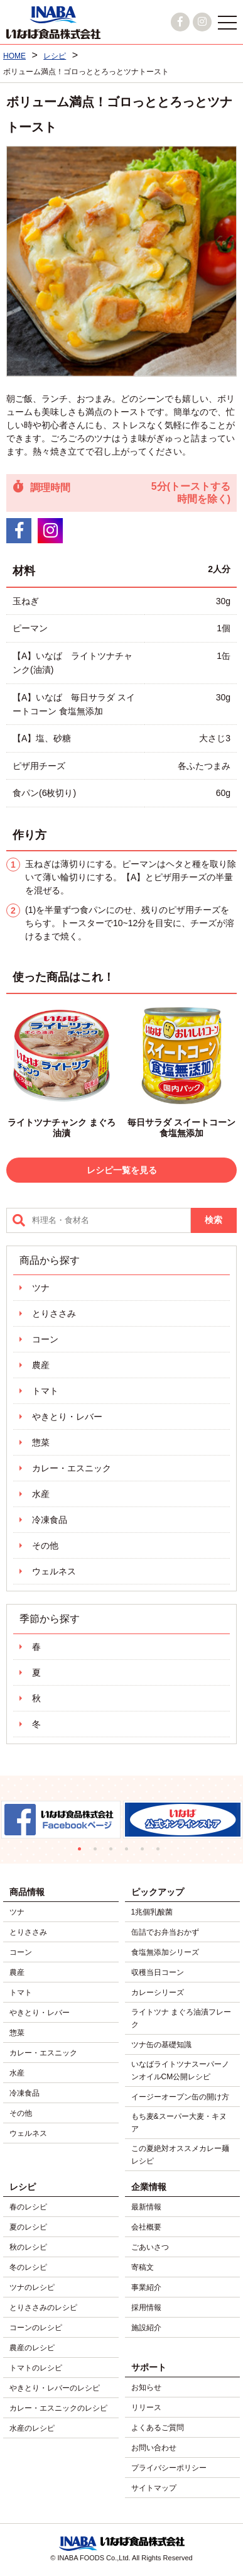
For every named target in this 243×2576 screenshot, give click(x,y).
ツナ (41, 1288)
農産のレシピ (32, 2347)
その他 (45, 1545)
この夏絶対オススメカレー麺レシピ (180, 2154)
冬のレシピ (28, 2267)
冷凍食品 (49, 1520)
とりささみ (54, 1313)
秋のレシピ (28, 2247)
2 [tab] (98, 1852)
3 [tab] (114, 1852)
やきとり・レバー (67, 1417)
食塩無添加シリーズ (165, 1952)
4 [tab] (129, 1852)
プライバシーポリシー (169, 2467)
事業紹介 (146, 2287)
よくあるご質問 (157, 2427)
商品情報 (27, 1892)
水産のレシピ (32, 2428)
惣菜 (41, 1442)
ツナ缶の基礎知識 (161, 2044)
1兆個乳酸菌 (152, 1912)
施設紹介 (146, 2327)
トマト (45, 1391)
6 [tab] (161, 1852)
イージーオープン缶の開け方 (180, 2096)
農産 (41, 1365)
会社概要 (146, 2227)
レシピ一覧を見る (122, 1170)
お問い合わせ (153, 2447)
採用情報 (146, 2307)
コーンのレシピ (35, 2327)
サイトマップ (153, 2488)
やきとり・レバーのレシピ (54, 2388)
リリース (146, 2407)
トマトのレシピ (35, 2367)
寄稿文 (142, 2267)
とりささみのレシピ (43, 2307)
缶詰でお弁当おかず (165, 1932)
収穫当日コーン (157, 1972)
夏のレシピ (28, 2227)
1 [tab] (82, 1852)
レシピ (22, 2187)
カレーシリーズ (157, 1992)
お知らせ (146, 2387)
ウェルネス (54, 1571)
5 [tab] (145, 1852)
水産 (41, 1494)
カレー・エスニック (71, 1468)
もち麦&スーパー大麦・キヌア (179, 2122)
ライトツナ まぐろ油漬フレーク (181, 2018)
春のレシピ (28, 2207)
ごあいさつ (150, 2247)
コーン (45, 1339)
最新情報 (146, 2207)
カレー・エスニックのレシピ (58, 2408)
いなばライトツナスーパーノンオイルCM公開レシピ (180, 2070)
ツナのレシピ (32, 2287)
